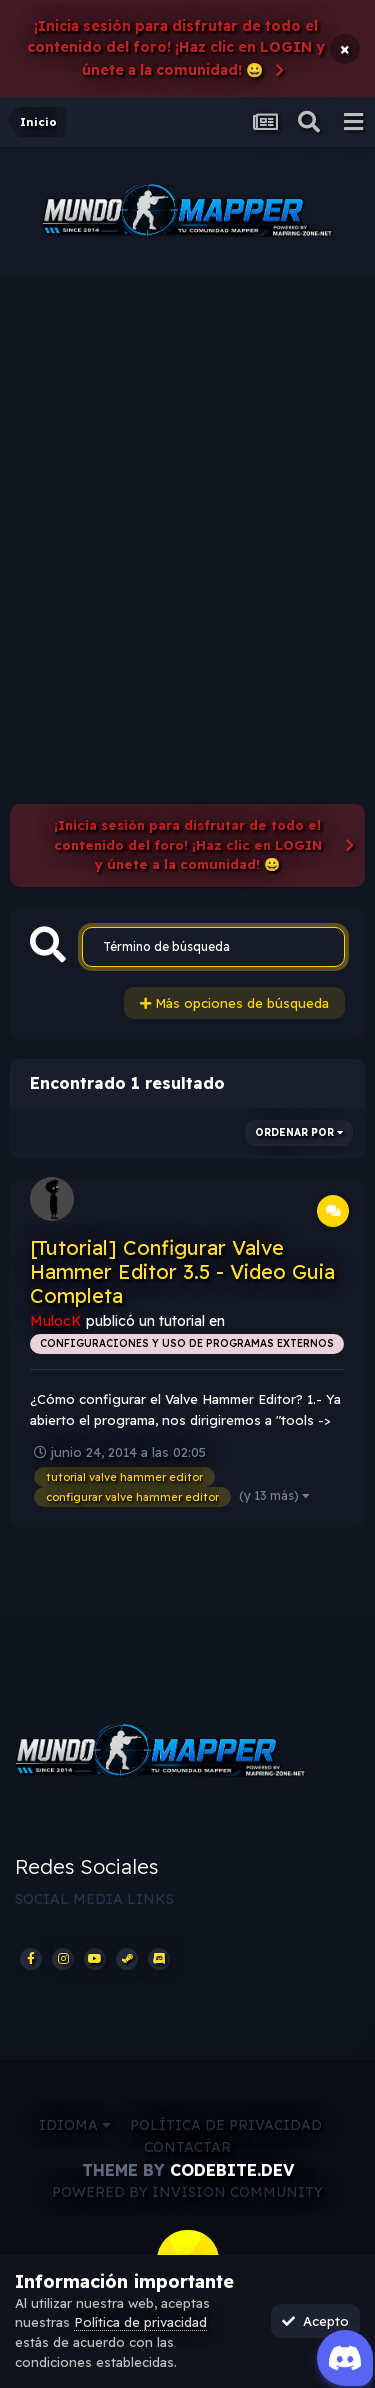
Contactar (187, 2147)
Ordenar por (299, 1132)
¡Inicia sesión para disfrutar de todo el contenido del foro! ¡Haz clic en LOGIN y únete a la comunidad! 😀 (176, 48)
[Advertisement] (187, 474)
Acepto (315, 2321)
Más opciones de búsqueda (234, 1003)
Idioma (75, 2125)
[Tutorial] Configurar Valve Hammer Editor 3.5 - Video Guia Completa (182, 1271)
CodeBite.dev (232, 2170)
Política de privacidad (226, 2125)
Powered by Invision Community (187, 2192)
